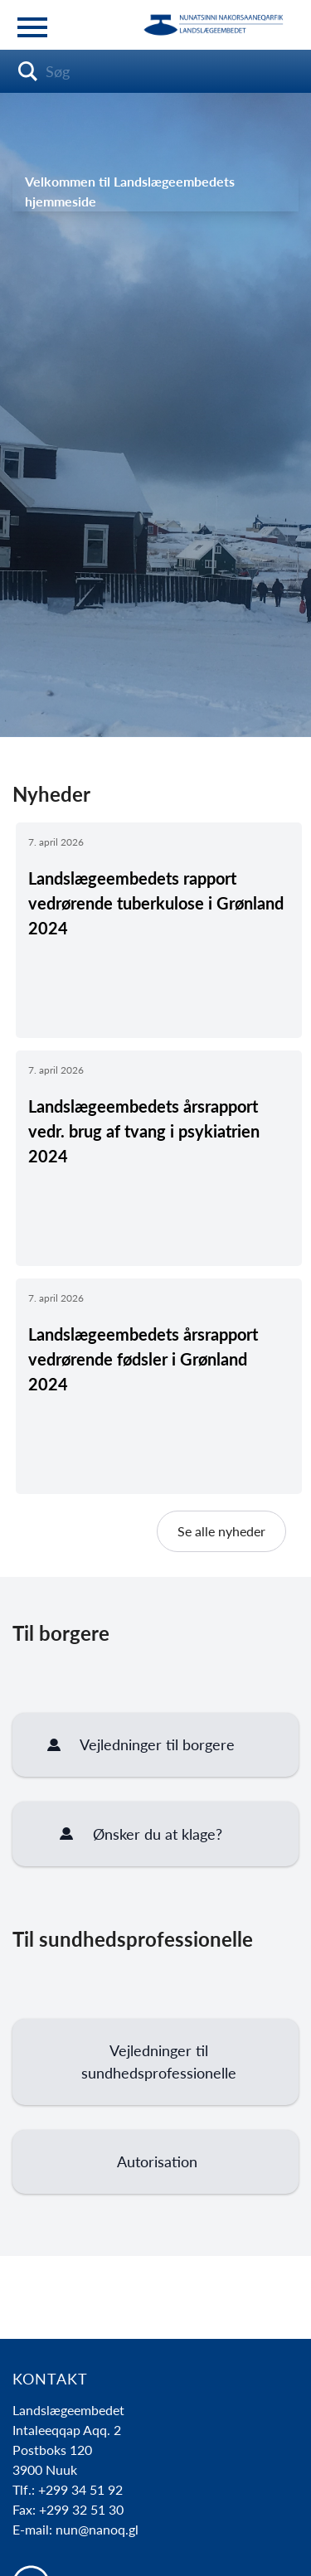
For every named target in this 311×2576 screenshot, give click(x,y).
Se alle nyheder (221, 1531)
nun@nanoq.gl (97, 2529)
